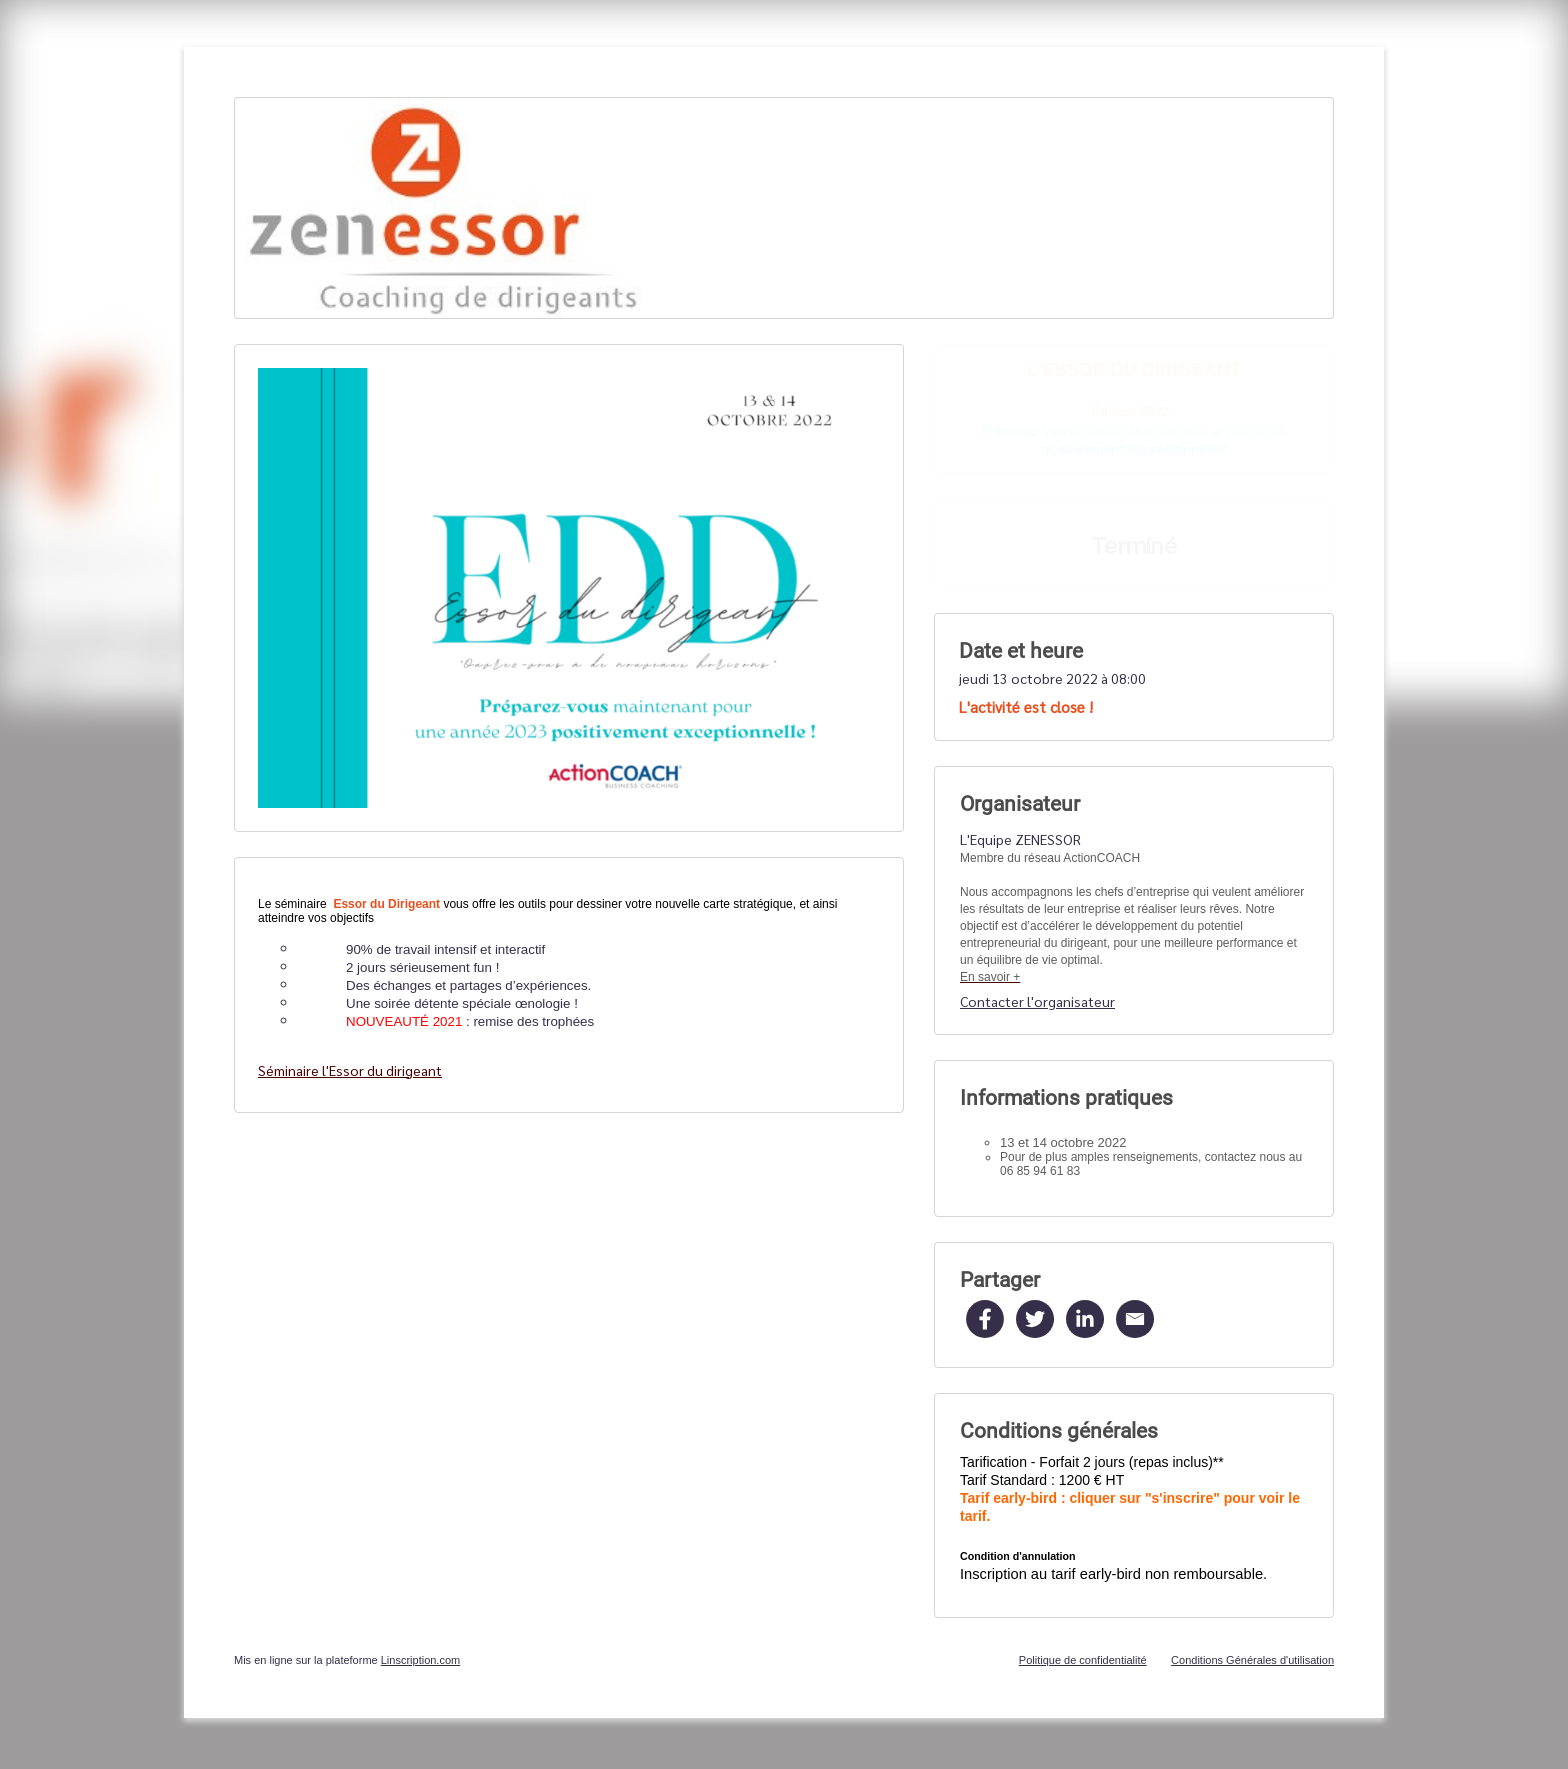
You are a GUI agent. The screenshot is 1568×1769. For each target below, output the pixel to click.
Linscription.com (420, 1660)
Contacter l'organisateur (1037, 1001)
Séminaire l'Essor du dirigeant (350, 1070)
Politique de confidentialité (1083, 1660)
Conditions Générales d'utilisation (1252, 1660)
